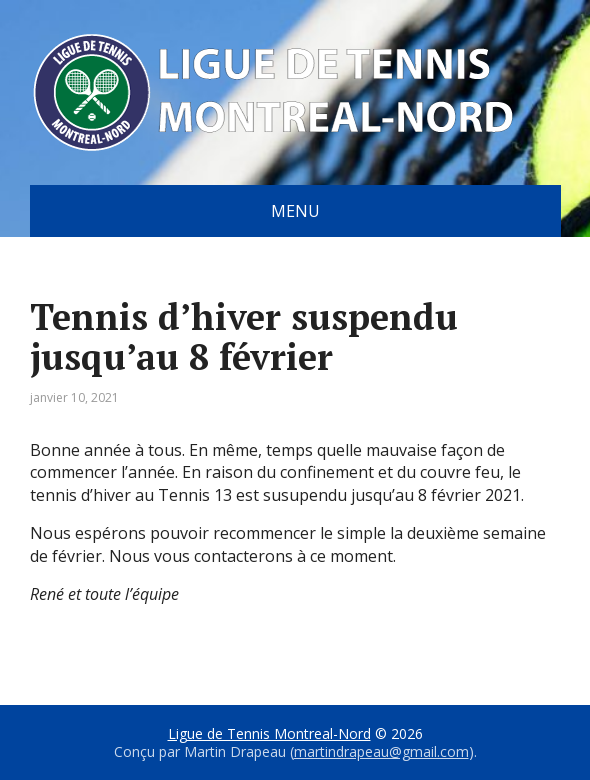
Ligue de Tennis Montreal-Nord (269, 733)
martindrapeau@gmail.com (381, 751)
